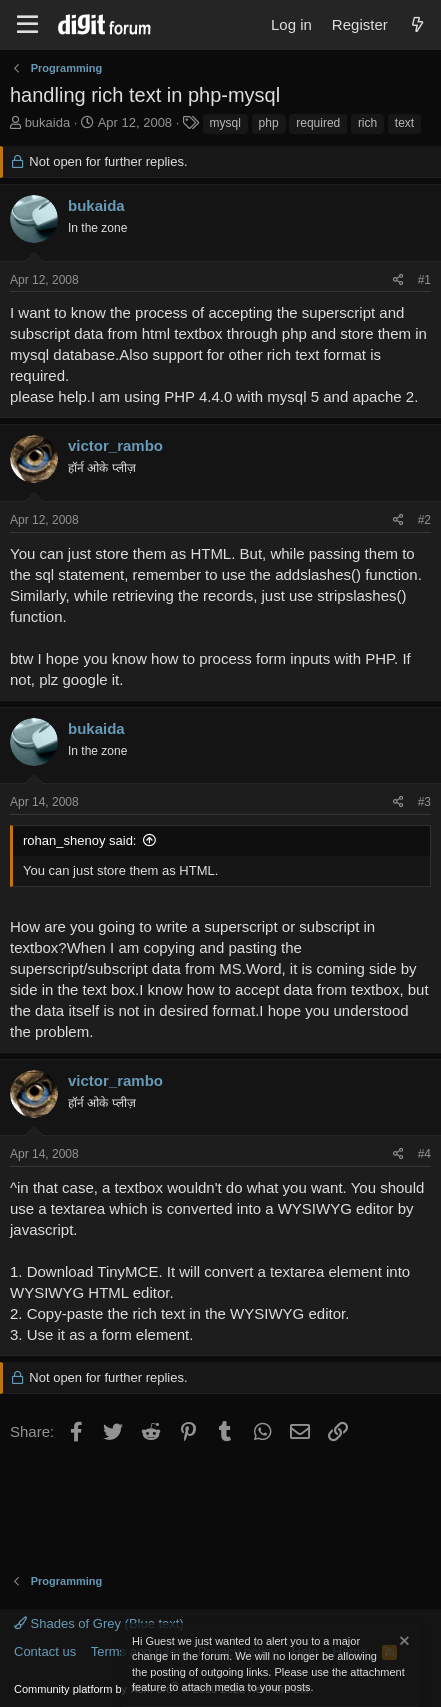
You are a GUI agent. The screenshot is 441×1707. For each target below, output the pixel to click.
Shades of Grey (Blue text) (99, 1623)
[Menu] (27, 25)
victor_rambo (115, 445)
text (404, 123)
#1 (424, 280)
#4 (424, 1154)
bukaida (48, 122)
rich (367, 123)
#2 (424, 520)
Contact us (45, 1651)
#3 (424, 802)
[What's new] (417, 24)
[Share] (398, 280)
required (318, 123)
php (269, 123)
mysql (225, 123)
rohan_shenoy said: (79, 840)
